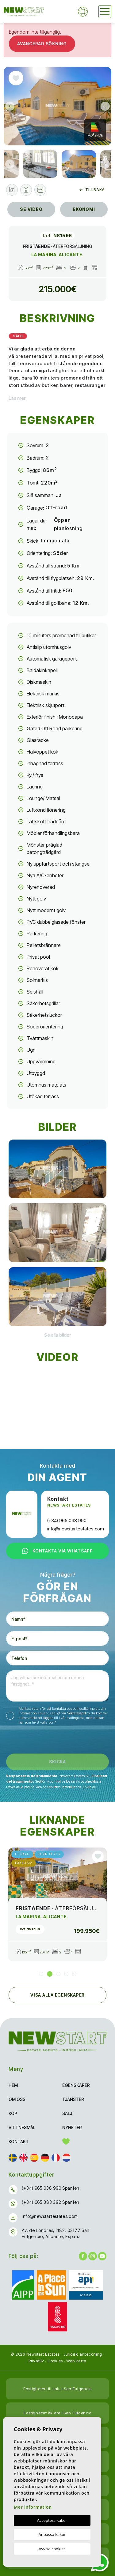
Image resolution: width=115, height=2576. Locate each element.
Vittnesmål (22, 2127)
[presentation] (38, 1740)
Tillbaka (92, 189)
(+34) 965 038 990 (66, 1520)
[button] (40, 190)
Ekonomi (84, 209)
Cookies (55, 2360)
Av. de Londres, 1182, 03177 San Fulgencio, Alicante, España (56, 2233)
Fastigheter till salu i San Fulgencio (57, 2388)
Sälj (67, 2113)
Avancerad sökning (42, 43)
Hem (13, 2085)
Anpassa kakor (52, 2534)
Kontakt (19, 2141)
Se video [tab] (31, 209)
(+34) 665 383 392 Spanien (50, 2202)
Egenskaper (76, 2085)
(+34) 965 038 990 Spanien (50, 2188)
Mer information (33, 2507)
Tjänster (73, 2099)
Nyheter (72, 2127)
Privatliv (36, 2360)
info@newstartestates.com (75, 1529)
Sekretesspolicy (79, 1713)
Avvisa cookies (52, 2549)
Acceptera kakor (52, 2520)
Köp (13, 2113)
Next (105, 106)
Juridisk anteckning (82, 2354)
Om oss (17, 2099)
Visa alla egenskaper (57, 1995)
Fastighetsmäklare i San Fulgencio (57, 2412)
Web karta (76, 2360)
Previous (10, 106)
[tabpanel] (57, 1904)
